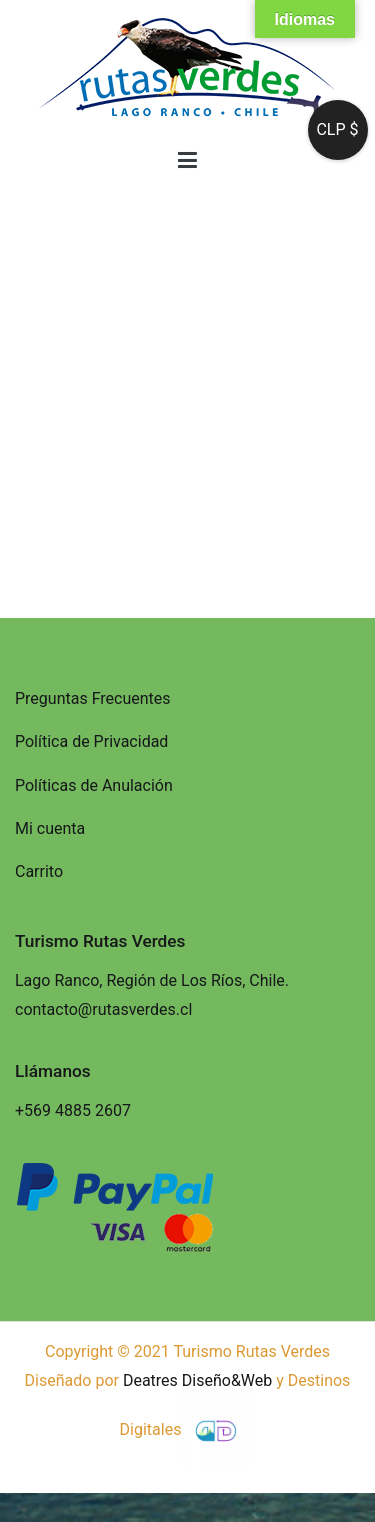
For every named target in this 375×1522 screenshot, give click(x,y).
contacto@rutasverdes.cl (103, 1009)
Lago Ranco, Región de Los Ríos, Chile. (152, 980)
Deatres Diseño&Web (197, 1380)
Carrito (39, 871)
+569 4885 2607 (73, 1110)
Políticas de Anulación (94, 785)
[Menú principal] (187, 161)
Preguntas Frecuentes (93, 698)
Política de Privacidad (91, 741)
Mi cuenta (50, 828)
